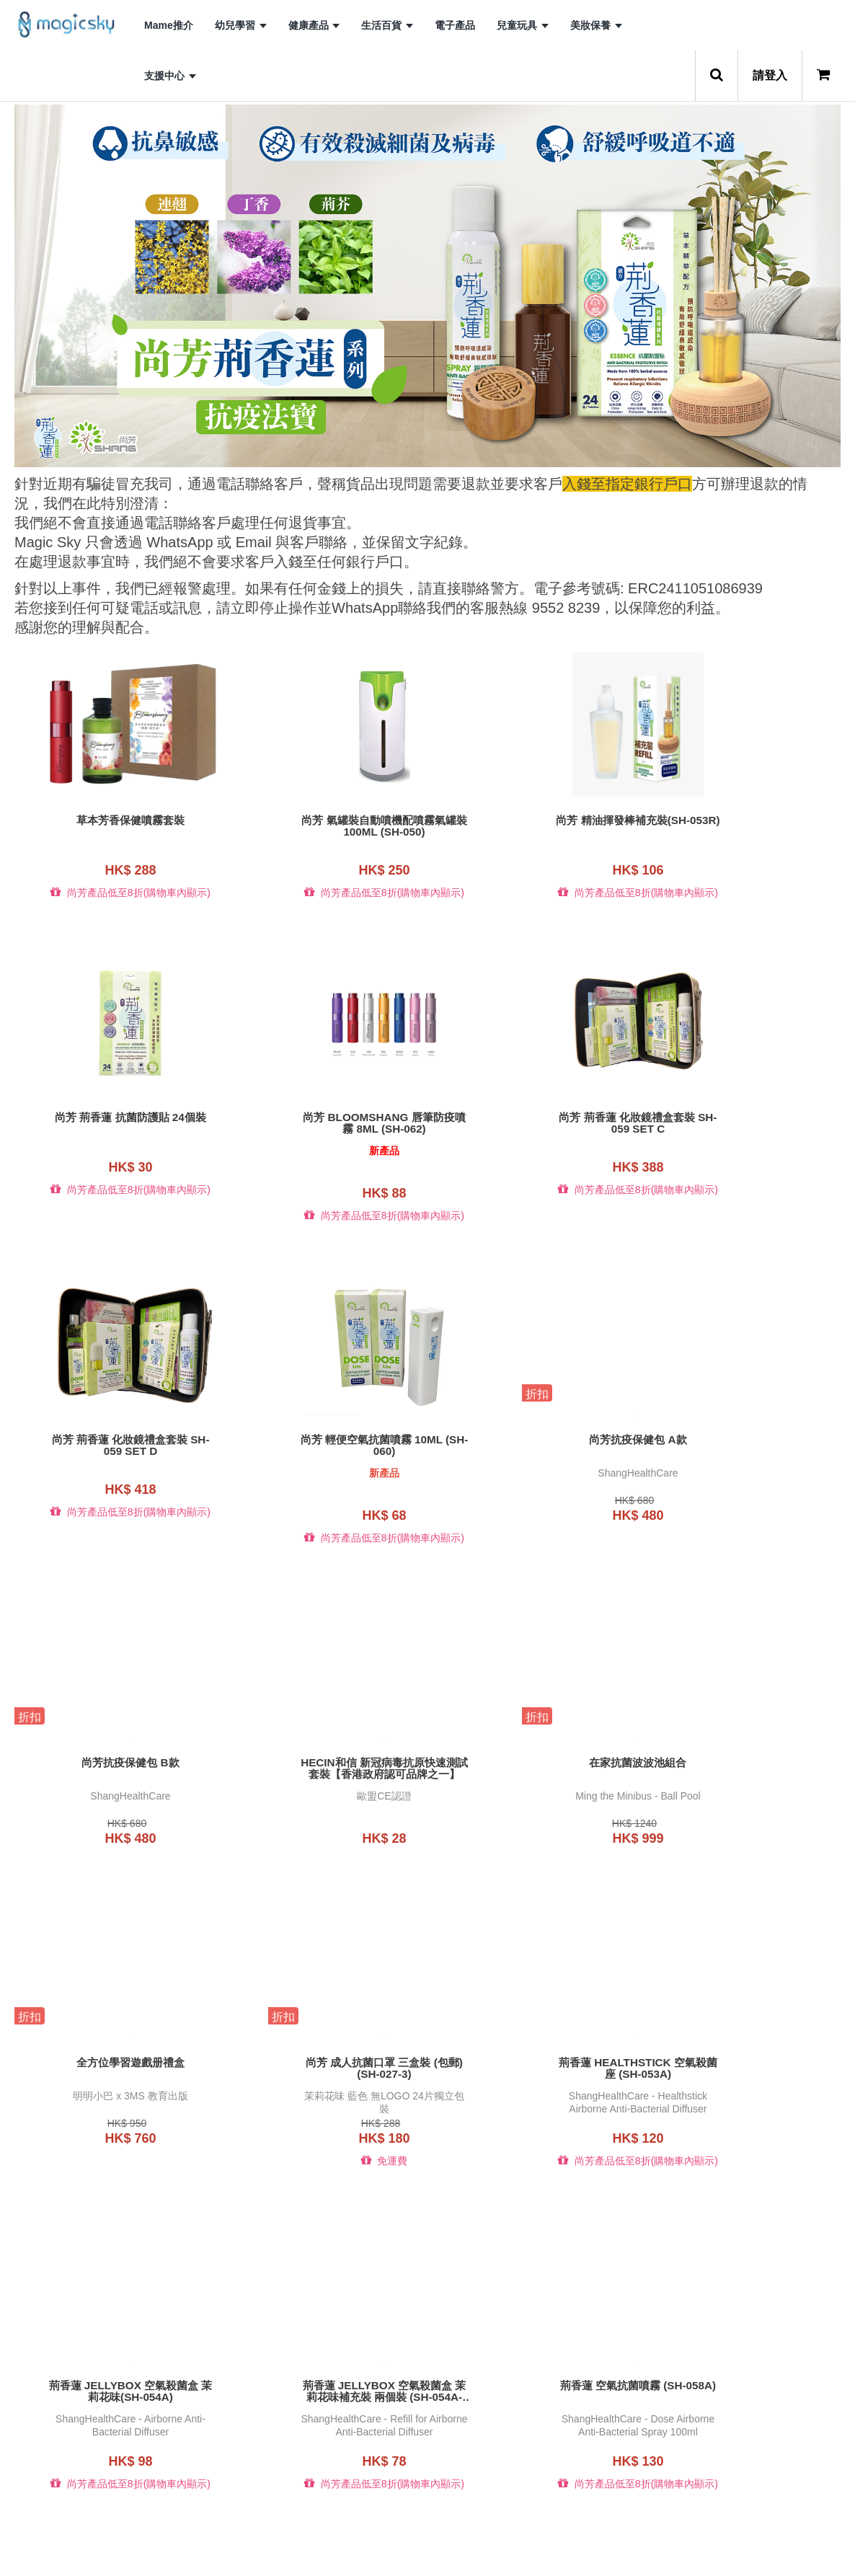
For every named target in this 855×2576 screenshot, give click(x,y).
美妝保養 (596, 25)
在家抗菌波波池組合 (745, 1439)
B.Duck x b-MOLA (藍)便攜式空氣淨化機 (109, 2389)
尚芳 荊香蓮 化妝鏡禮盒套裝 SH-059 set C (322, 1122)
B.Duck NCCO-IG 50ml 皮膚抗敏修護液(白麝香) (533, 2067)
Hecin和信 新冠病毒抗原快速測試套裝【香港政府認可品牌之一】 (533, 1444)
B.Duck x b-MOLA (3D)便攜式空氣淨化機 (745, 2067)
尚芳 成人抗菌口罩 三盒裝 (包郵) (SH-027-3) (321, 1744)
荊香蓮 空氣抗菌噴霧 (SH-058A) (321, 2061)
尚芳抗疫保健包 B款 (321, 1439)
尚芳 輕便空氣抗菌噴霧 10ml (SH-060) (745, 1122)
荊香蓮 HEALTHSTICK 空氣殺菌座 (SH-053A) (534, 1744)
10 (534, 2541)
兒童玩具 (523, 25)
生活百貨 (387, 25)
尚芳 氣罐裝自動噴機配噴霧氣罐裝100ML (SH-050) (321, 826)
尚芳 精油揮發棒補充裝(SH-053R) (533, 826)
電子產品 (455, 25)
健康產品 (314, 25)
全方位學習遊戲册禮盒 (109, 1739)
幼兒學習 (241, 25)
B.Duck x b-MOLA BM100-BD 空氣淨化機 (533, 2389)
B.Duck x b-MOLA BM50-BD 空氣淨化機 (745, 2389)
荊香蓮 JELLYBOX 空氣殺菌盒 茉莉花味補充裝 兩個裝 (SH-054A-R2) (110, 2067)
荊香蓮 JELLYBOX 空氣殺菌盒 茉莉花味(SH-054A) (745, 1744)
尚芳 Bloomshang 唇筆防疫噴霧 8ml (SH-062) (110, 1122)
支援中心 (170, 75)
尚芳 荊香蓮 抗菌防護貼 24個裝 (745, 820)
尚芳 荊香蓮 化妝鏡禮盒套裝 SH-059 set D (534, 1122)
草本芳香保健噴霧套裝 (109, 820)
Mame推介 (168, 25)
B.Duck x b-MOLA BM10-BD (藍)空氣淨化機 (322, 2389)
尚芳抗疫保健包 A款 (109, 1439)
